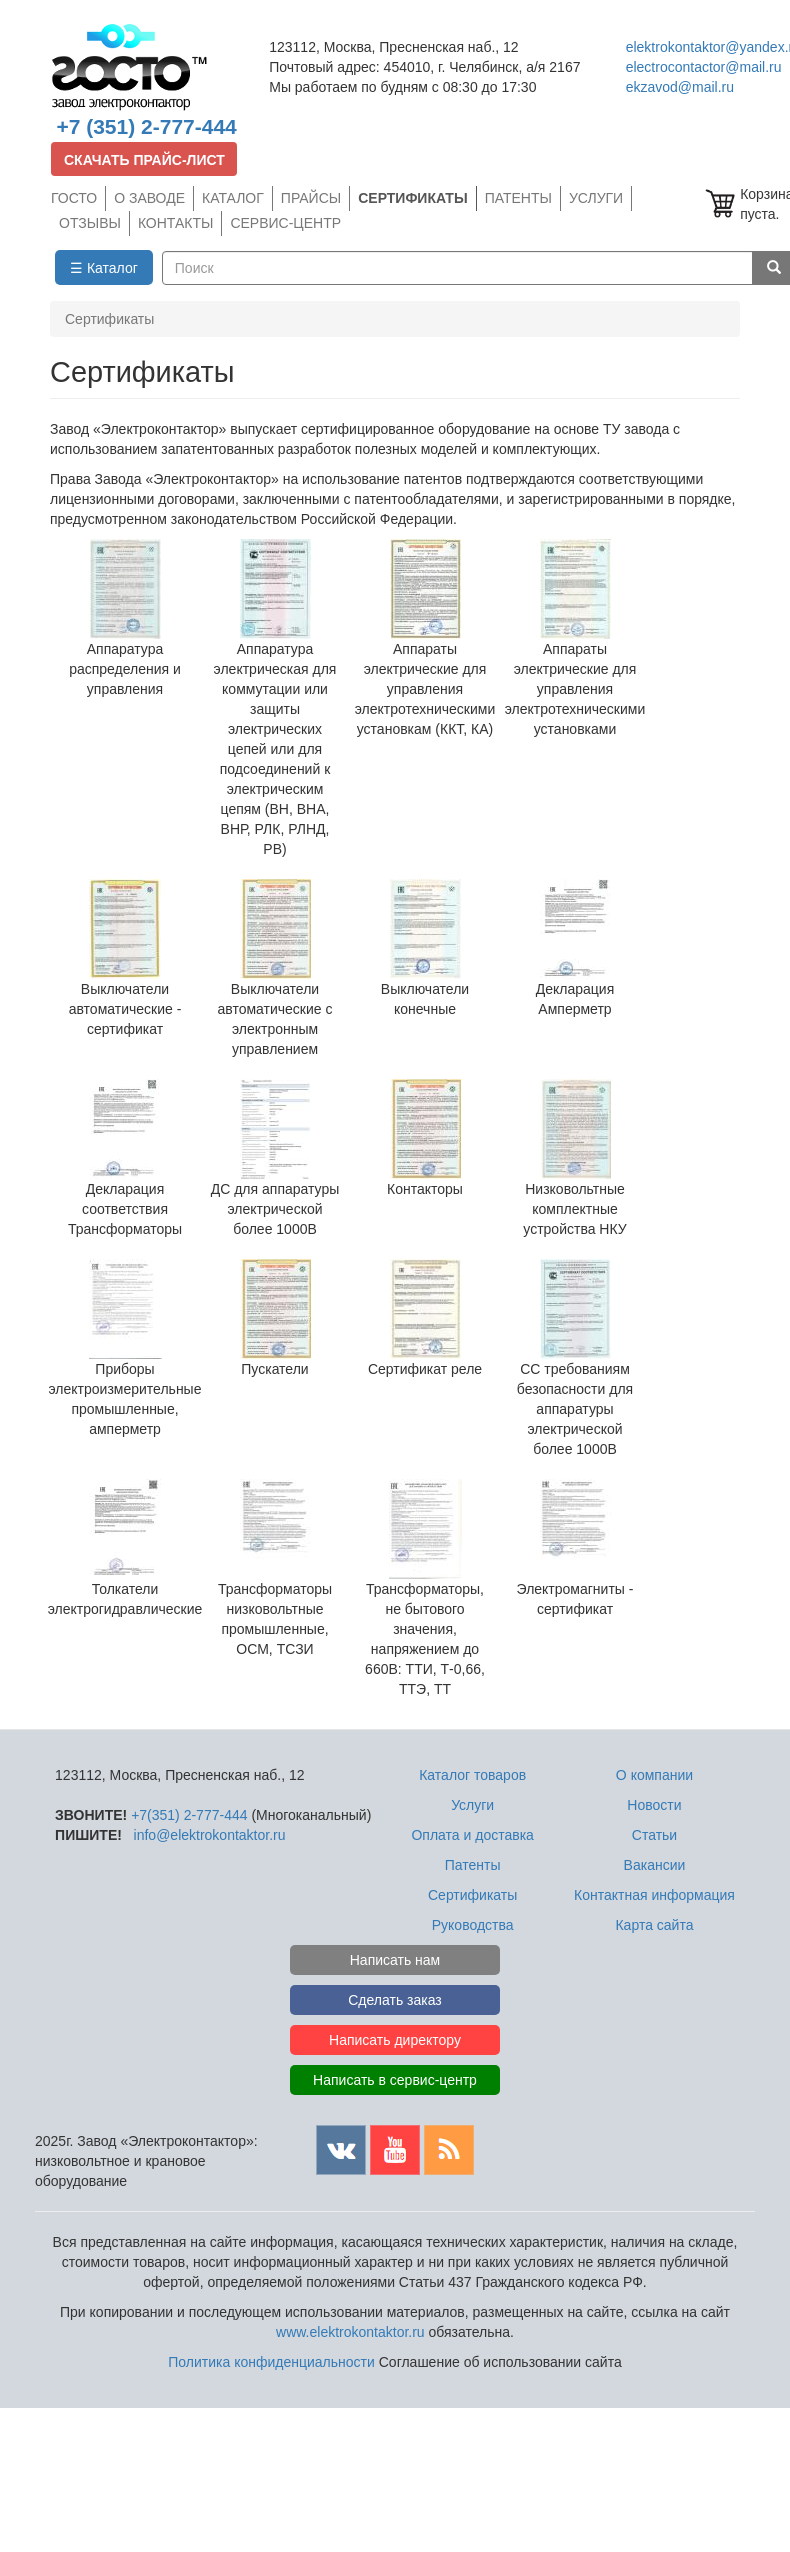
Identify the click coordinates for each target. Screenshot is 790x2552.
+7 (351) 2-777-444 (146, 126)
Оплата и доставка (472, 1835)
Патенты (473, 1865)
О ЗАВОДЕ (149, 198)
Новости (654, 1805)
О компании (654, 1775)
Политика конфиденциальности (271, 2362)
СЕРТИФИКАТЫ (412, 198)
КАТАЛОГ (233, 198)
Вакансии (655, 1865)
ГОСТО (74, 198)
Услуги (472, 1805)
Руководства (473, 1925)
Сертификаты (472, 1895)
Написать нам (395, 1960)
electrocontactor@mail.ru (704, 67)
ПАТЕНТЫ (518, 198)
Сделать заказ (395, 2000)
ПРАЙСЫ (311, 198)
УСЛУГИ (596, 198)
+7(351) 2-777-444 (189, 1815)
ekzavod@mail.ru (680, 87)
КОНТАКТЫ (176, 223)
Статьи (654, 1835)
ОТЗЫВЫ (90, 223)
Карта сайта (654, 1925)
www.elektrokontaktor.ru (350, 2332)
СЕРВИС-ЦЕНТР (285, 223)
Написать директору (395, 2040)
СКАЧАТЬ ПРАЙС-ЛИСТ (144, 160)
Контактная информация (654, 1895)
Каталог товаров (472, 1775)
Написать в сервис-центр (395, 2080)
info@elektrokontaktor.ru (210, 1835)
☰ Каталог (104, 268)
